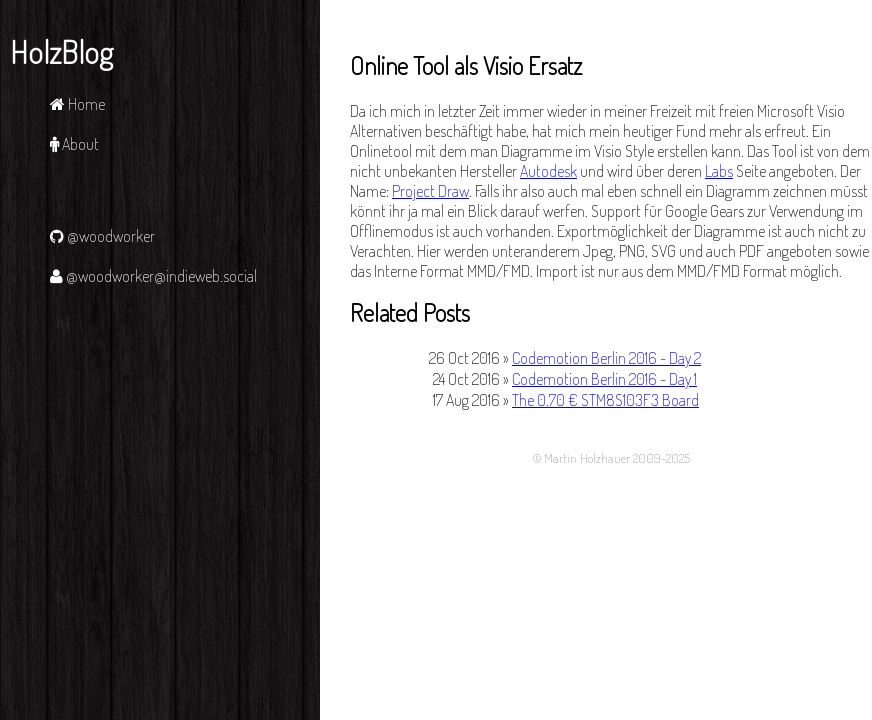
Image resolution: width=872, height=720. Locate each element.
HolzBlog (61, 51)
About (74, 144)
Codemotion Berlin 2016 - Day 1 (604, 379)
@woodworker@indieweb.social (153, 276)
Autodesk (548, 171)
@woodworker (102, 236)
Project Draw (430, 191)
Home (77, 104)
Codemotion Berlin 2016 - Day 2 (606, 358)
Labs (719, 171)
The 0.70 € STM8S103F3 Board (605, 400)
